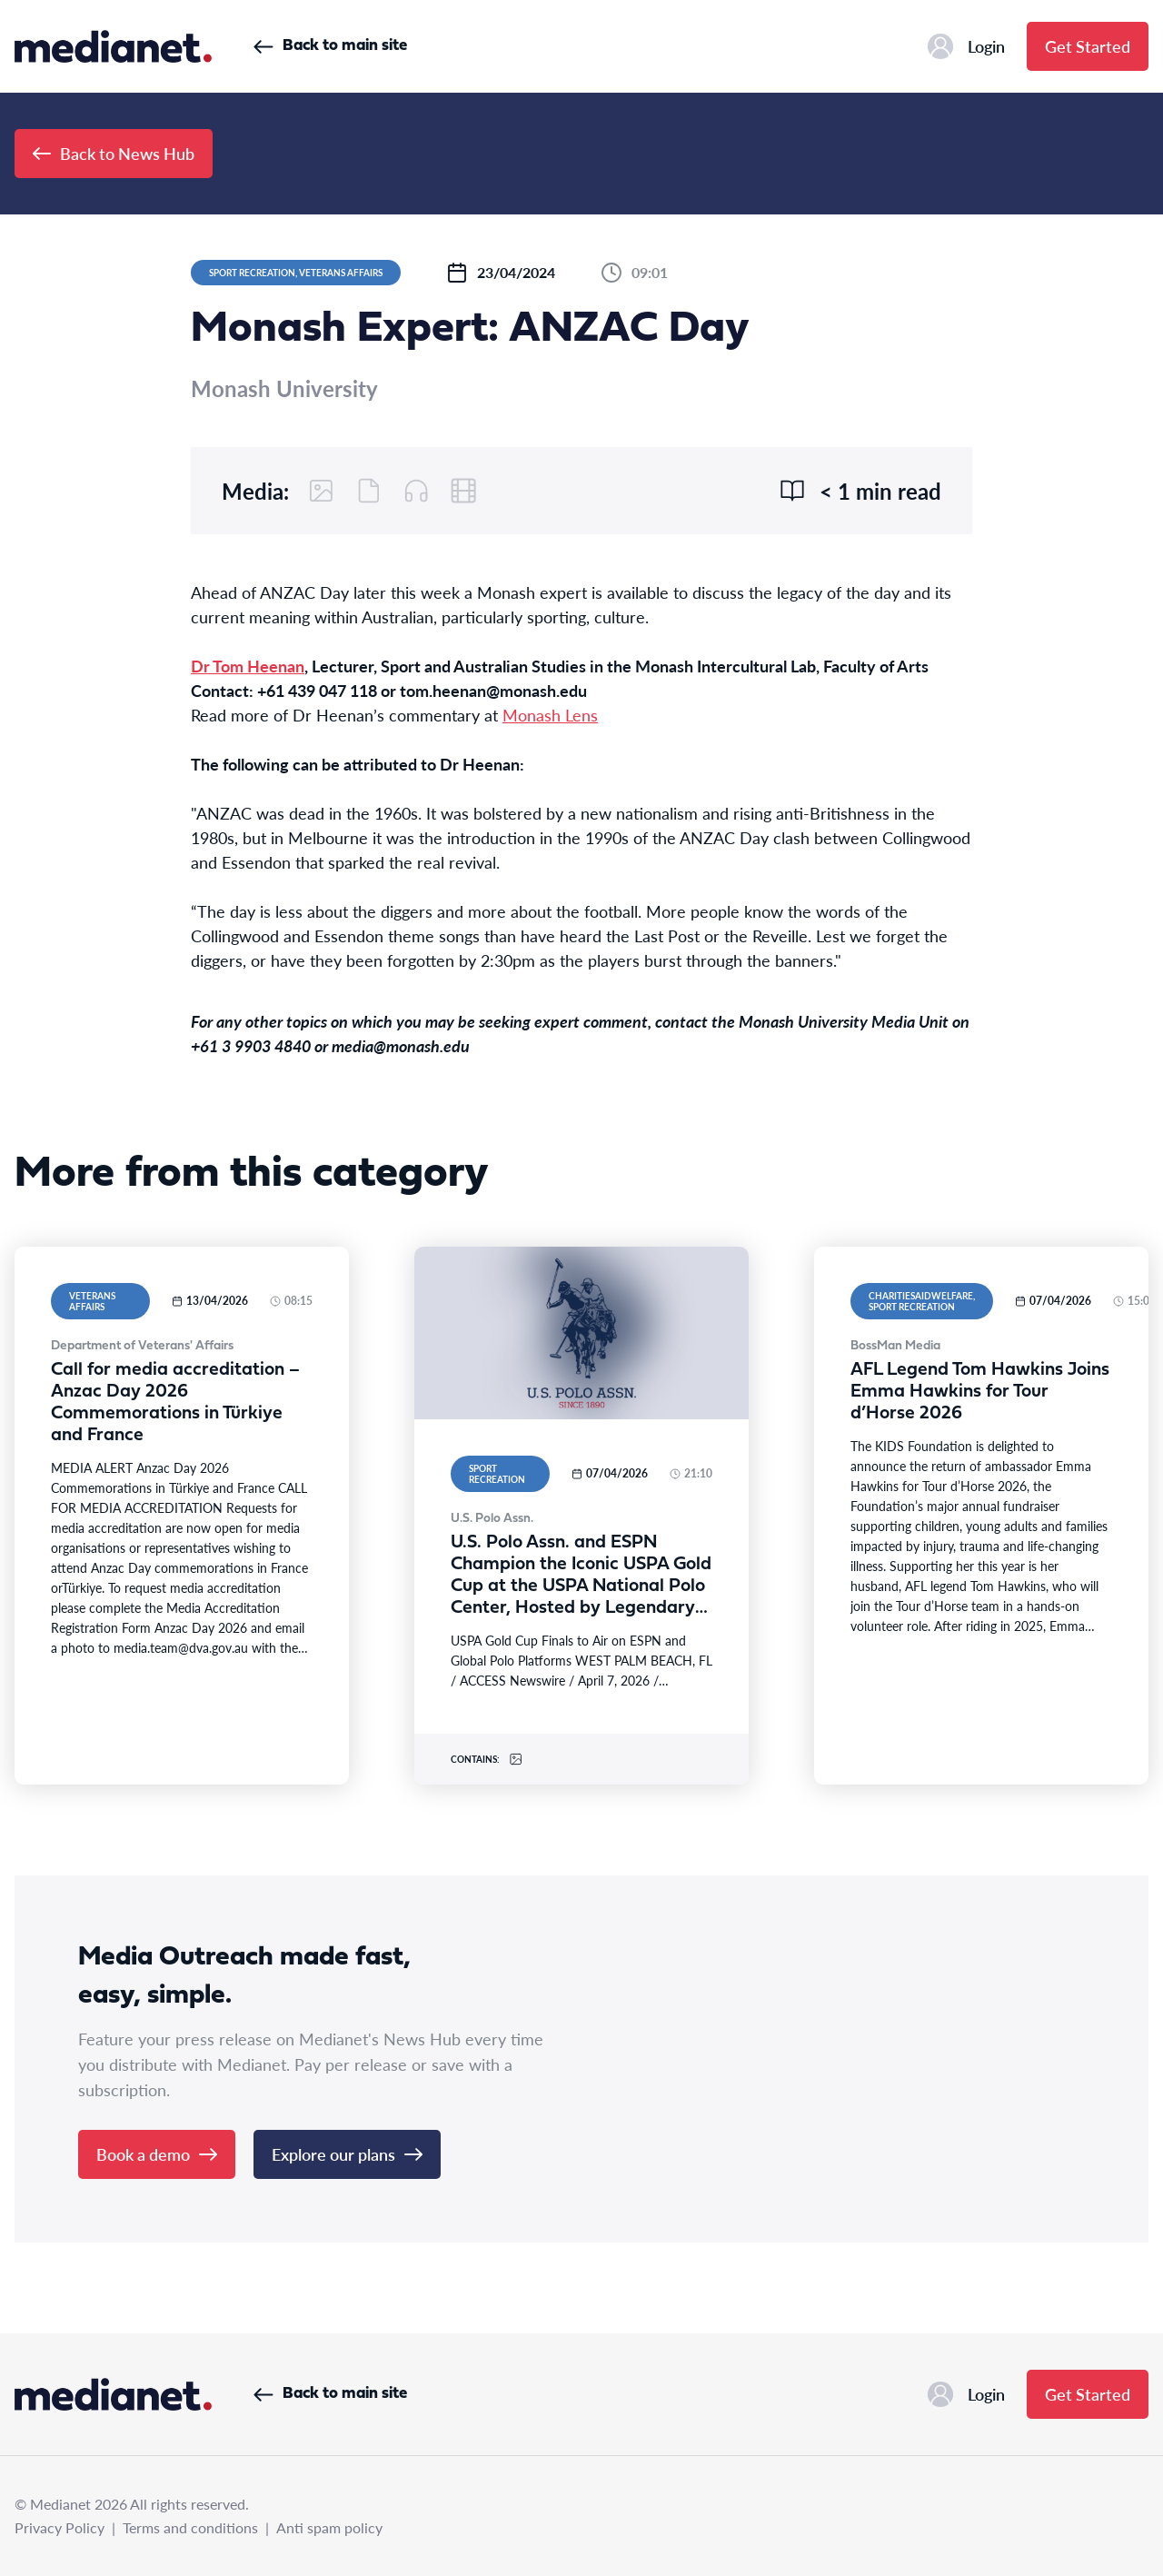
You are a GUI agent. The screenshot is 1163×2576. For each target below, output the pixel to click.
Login (966, 46)
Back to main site (330, 46)
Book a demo (156, 2154)
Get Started (1087, 46)
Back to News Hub (113, 153)
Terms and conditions (190, 2527)
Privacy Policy (59, 2527)
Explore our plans (347, 2154)
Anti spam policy (329, 2527)
